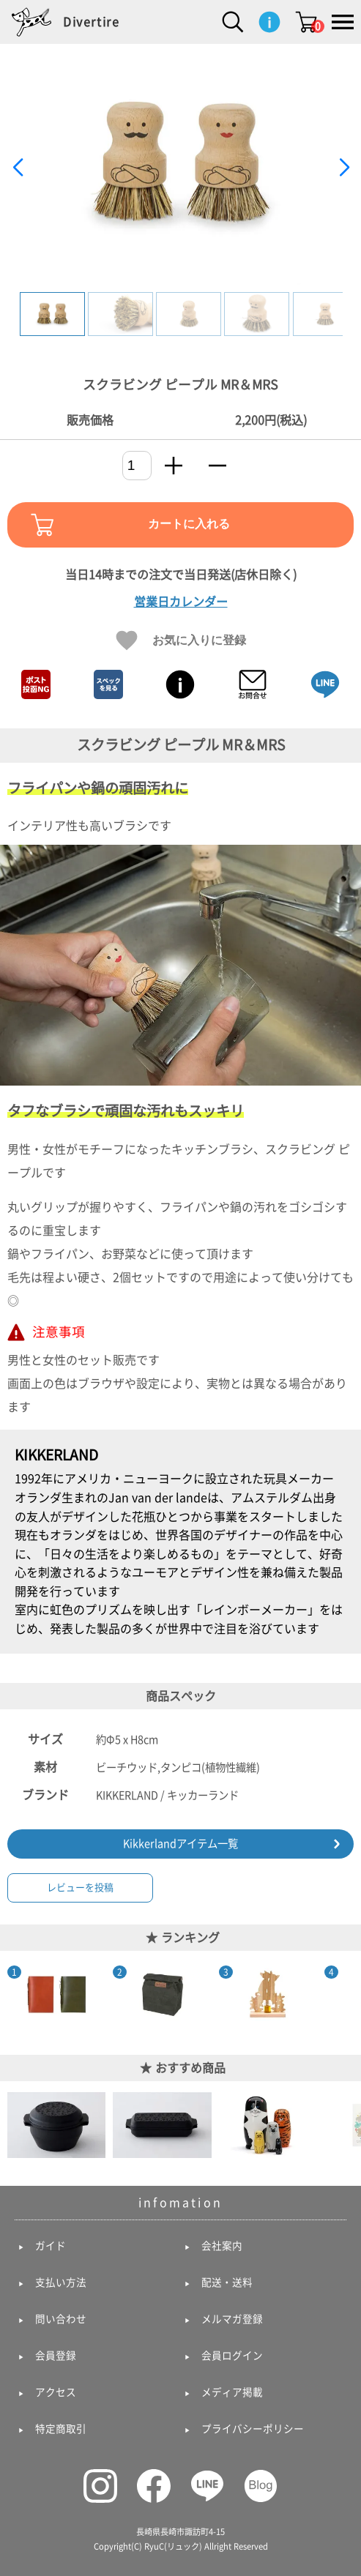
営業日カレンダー (181, 602)
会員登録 (55, 2356)
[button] (344, 168)
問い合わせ (60, 2319)
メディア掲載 (232, 2392)
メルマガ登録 (232, 2319)
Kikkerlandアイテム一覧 (180, 1843)
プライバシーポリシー (252, 2429)
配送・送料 (227, 2282)
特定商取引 (60, 2429)
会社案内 (221, 2246)
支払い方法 (60, 2282)
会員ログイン (232, 2356)
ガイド (50, 2246)
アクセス (55, 2392)
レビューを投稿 (80, 1887)
